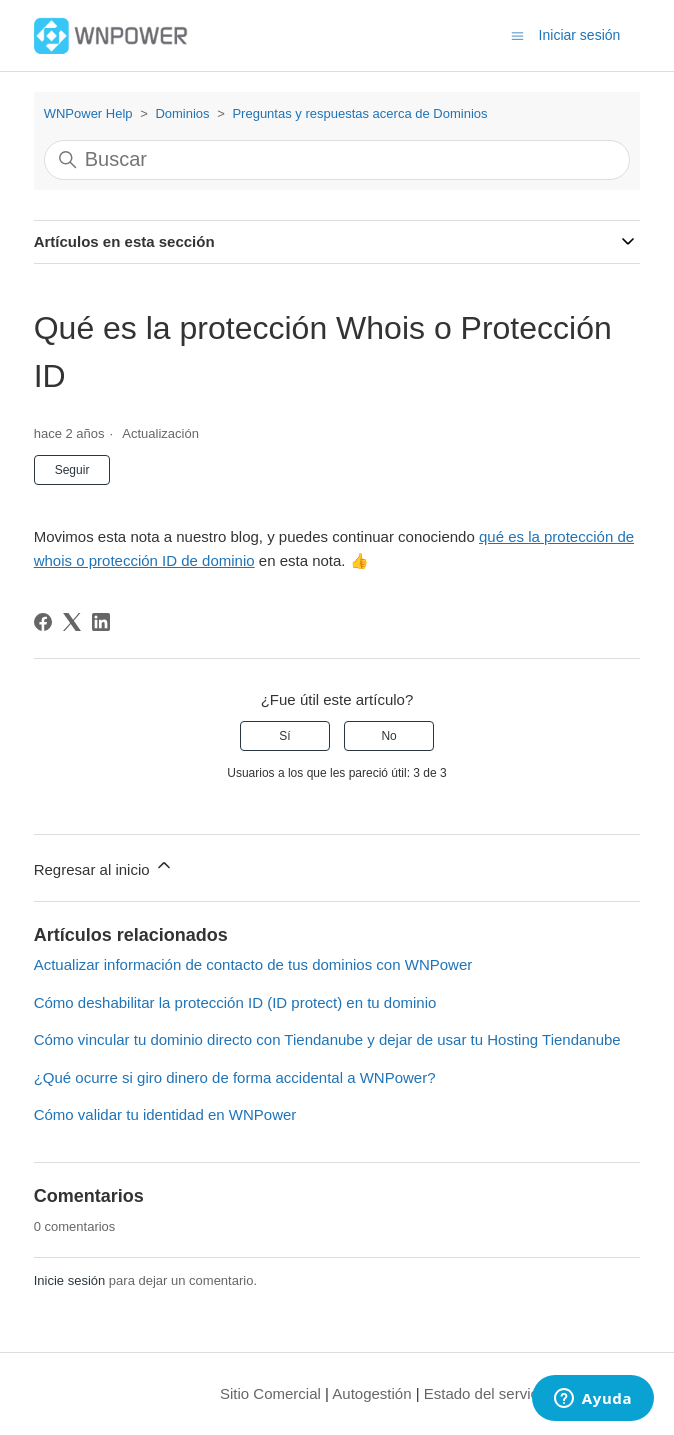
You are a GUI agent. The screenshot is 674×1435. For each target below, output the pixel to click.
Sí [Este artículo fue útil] (284, 736)
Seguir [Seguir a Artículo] (72, 470)
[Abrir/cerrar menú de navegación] (517, 34)
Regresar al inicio (104, 866)
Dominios (182, 113)
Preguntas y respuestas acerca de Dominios (359, 113)
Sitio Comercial (270, 1393)
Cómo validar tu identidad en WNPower (165, 1114)
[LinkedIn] (101, 622)
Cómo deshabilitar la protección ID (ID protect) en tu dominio (235, 1002)
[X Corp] (72, 622)
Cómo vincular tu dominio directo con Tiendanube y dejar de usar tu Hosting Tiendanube (327, 1039)
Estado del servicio (487, 1393)
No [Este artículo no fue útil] (388, 736)
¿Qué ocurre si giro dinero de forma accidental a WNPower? (235, 1077)
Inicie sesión (70, 1280)
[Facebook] (43, 622)
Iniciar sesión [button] (580, 35)
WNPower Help (88, 113)
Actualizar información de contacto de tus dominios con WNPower (253, 964)
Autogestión (371, 1393)
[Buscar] (337, 160)
